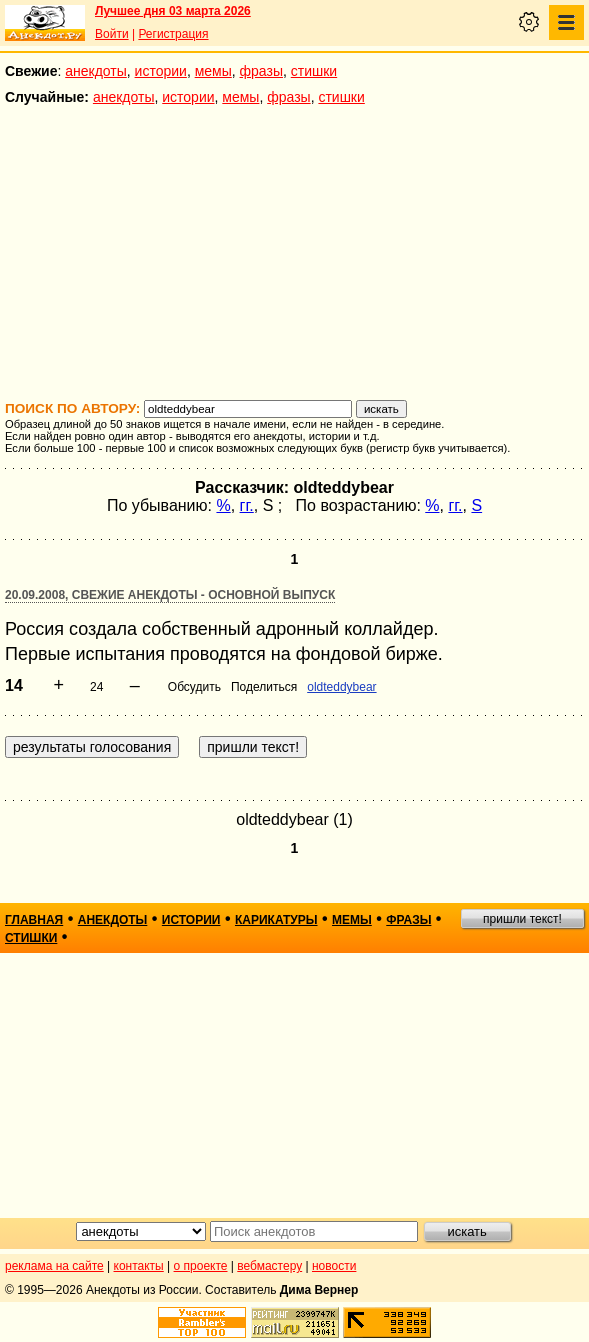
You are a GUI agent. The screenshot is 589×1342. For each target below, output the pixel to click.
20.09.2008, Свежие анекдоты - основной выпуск (170, 595)
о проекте (201, 1266)
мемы (213, 71)
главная (34, 920)
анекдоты (96, 71)
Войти (112, 34)
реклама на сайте (54, 1266)
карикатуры (276, 920)
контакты (139, 1266)
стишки (314, 71)
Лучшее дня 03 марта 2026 (173, 11)
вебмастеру (269, 1266)
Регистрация (173, 34)
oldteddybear (341, 687)
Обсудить (194, 687)
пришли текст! (522, 919)
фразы (261, 71)
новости (334, 1266)
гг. (247, 505)
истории (161, 71)
